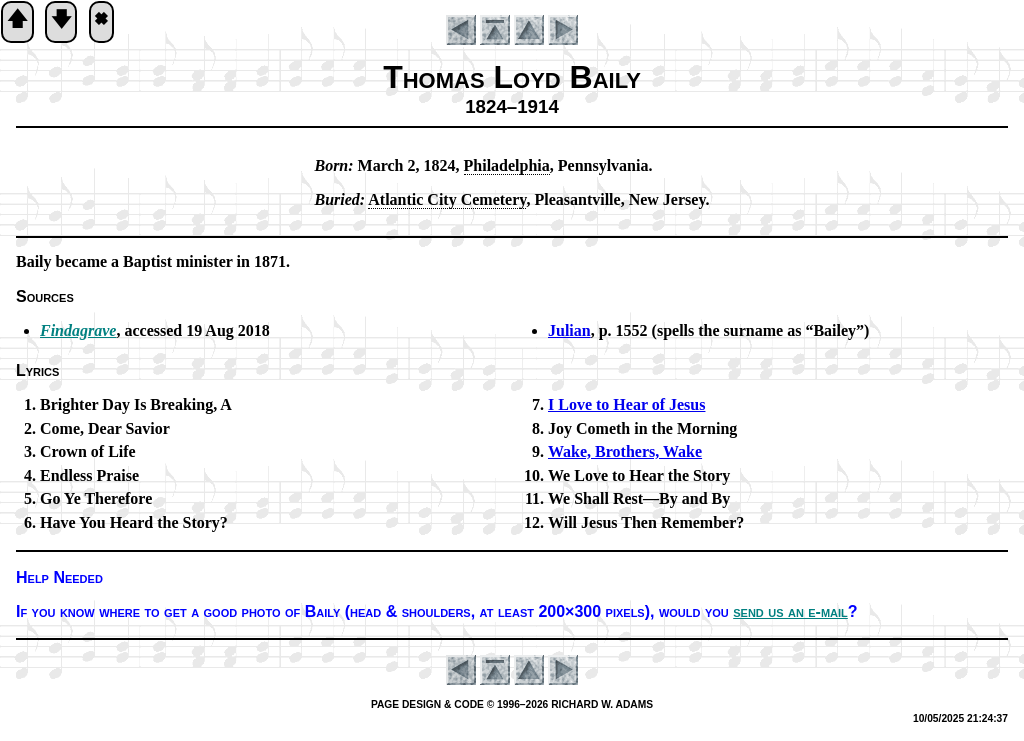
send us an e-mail (790, 611)
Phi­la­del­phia (507, 165)
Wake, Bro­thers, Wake (625, 451)
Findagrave (78, 330)
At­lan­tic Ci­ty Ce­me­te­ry (447, 199)
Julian (569, 330)
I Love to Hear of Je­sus (626, 404)
